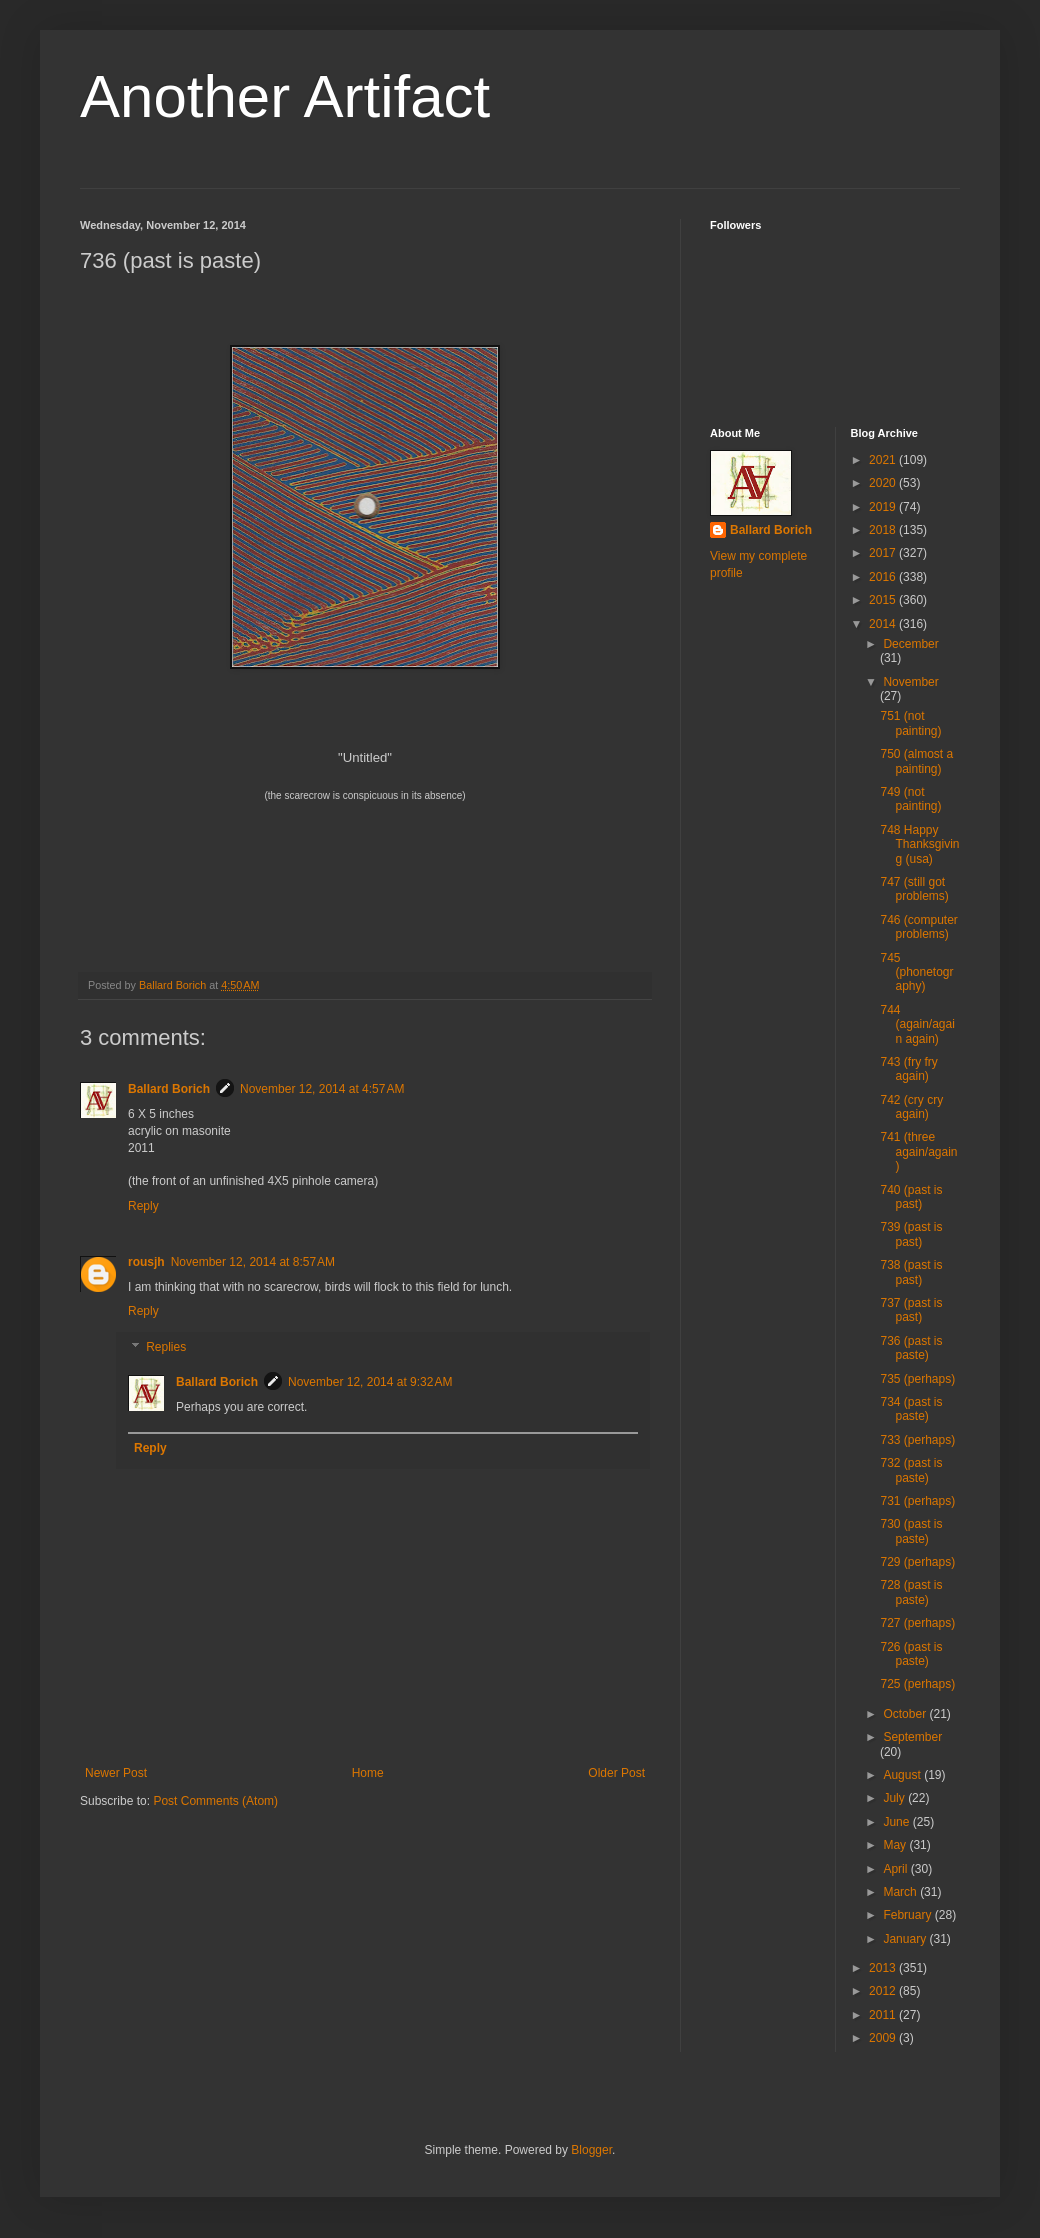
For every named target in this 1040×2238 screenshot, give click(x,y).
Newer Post (116, 1773)
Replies (166, 1347)
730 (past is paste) (911, 1531)
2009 (884, 2038)
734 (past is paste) (911, 1409)
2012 (884, 1991)
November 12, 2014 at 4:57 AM (322, 1089)
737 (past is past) (911, 1310)
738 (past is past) (911, 1272)
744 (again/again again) (917, 1024)
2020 (884, 483)
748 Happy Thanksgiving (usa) (919, 844)
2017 (884, 553)
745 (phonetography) (916, 972)
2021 (884, 460)
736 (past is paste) (911, 1348)
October (906, 1714)
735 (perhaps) (917, 1379)
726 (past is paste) (911, 1654)
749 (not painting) (910, 799)
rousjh (146, 1262)
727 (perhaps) (917, 1623)
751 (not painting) (910, 723)
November (910, 682)
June (897, 1822)
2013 (884, 1968)
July (895, 1798)
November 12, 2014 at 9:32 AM (370, 1382)
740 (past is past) (911, 1197)
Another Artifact (285, 96)
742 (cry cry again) (911, 1107)
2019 (884, 507)
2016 (884, 577)
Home (368, 1773)
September (912, 1737)
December (910, 644)
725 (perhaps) (917, 1684)
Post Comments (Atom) (215, 1801)
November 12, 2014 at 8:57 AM (253, 1262)
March (901, 1892)
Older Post (616, 1773)
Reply (143, 1206)
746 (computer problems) (918, 927)
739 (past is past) (911, 1234)
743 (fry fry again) (908, 1069)
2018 (884, 530)
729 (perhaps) (917, 1562)
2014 (884, 624)
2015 (884, 600)
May (896, 1845)
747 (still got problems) (914, 889)
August (903, 1775)
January (906, 1939)
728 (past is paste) (911, 1592)
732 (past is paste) (911, 1470)
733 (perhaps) (917, 1440)
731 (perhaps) (917, 1501)
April (896, 1869)
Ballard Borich (169, 1089)
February (908, 1915)
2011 (884, 2015)
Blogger (591, 2150)
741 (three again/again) (918, 1151)
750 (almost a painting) (916, 761)
